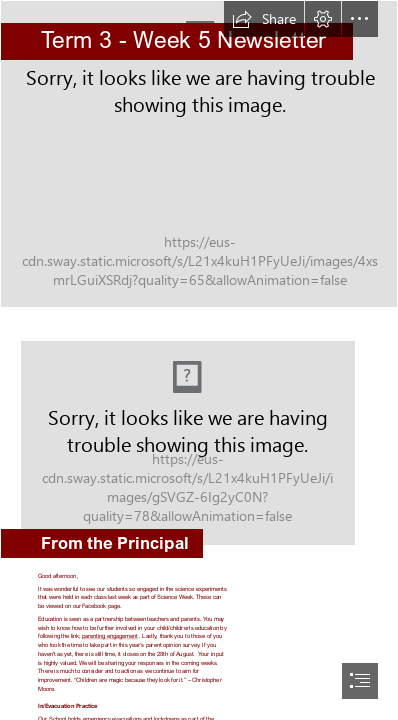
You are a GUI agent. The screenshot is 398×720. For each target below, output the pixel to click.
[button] (264, 19)
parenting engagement (110, 636)
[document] (199, 360)
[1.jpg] (199, 154)
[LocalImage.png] (199, 436)
